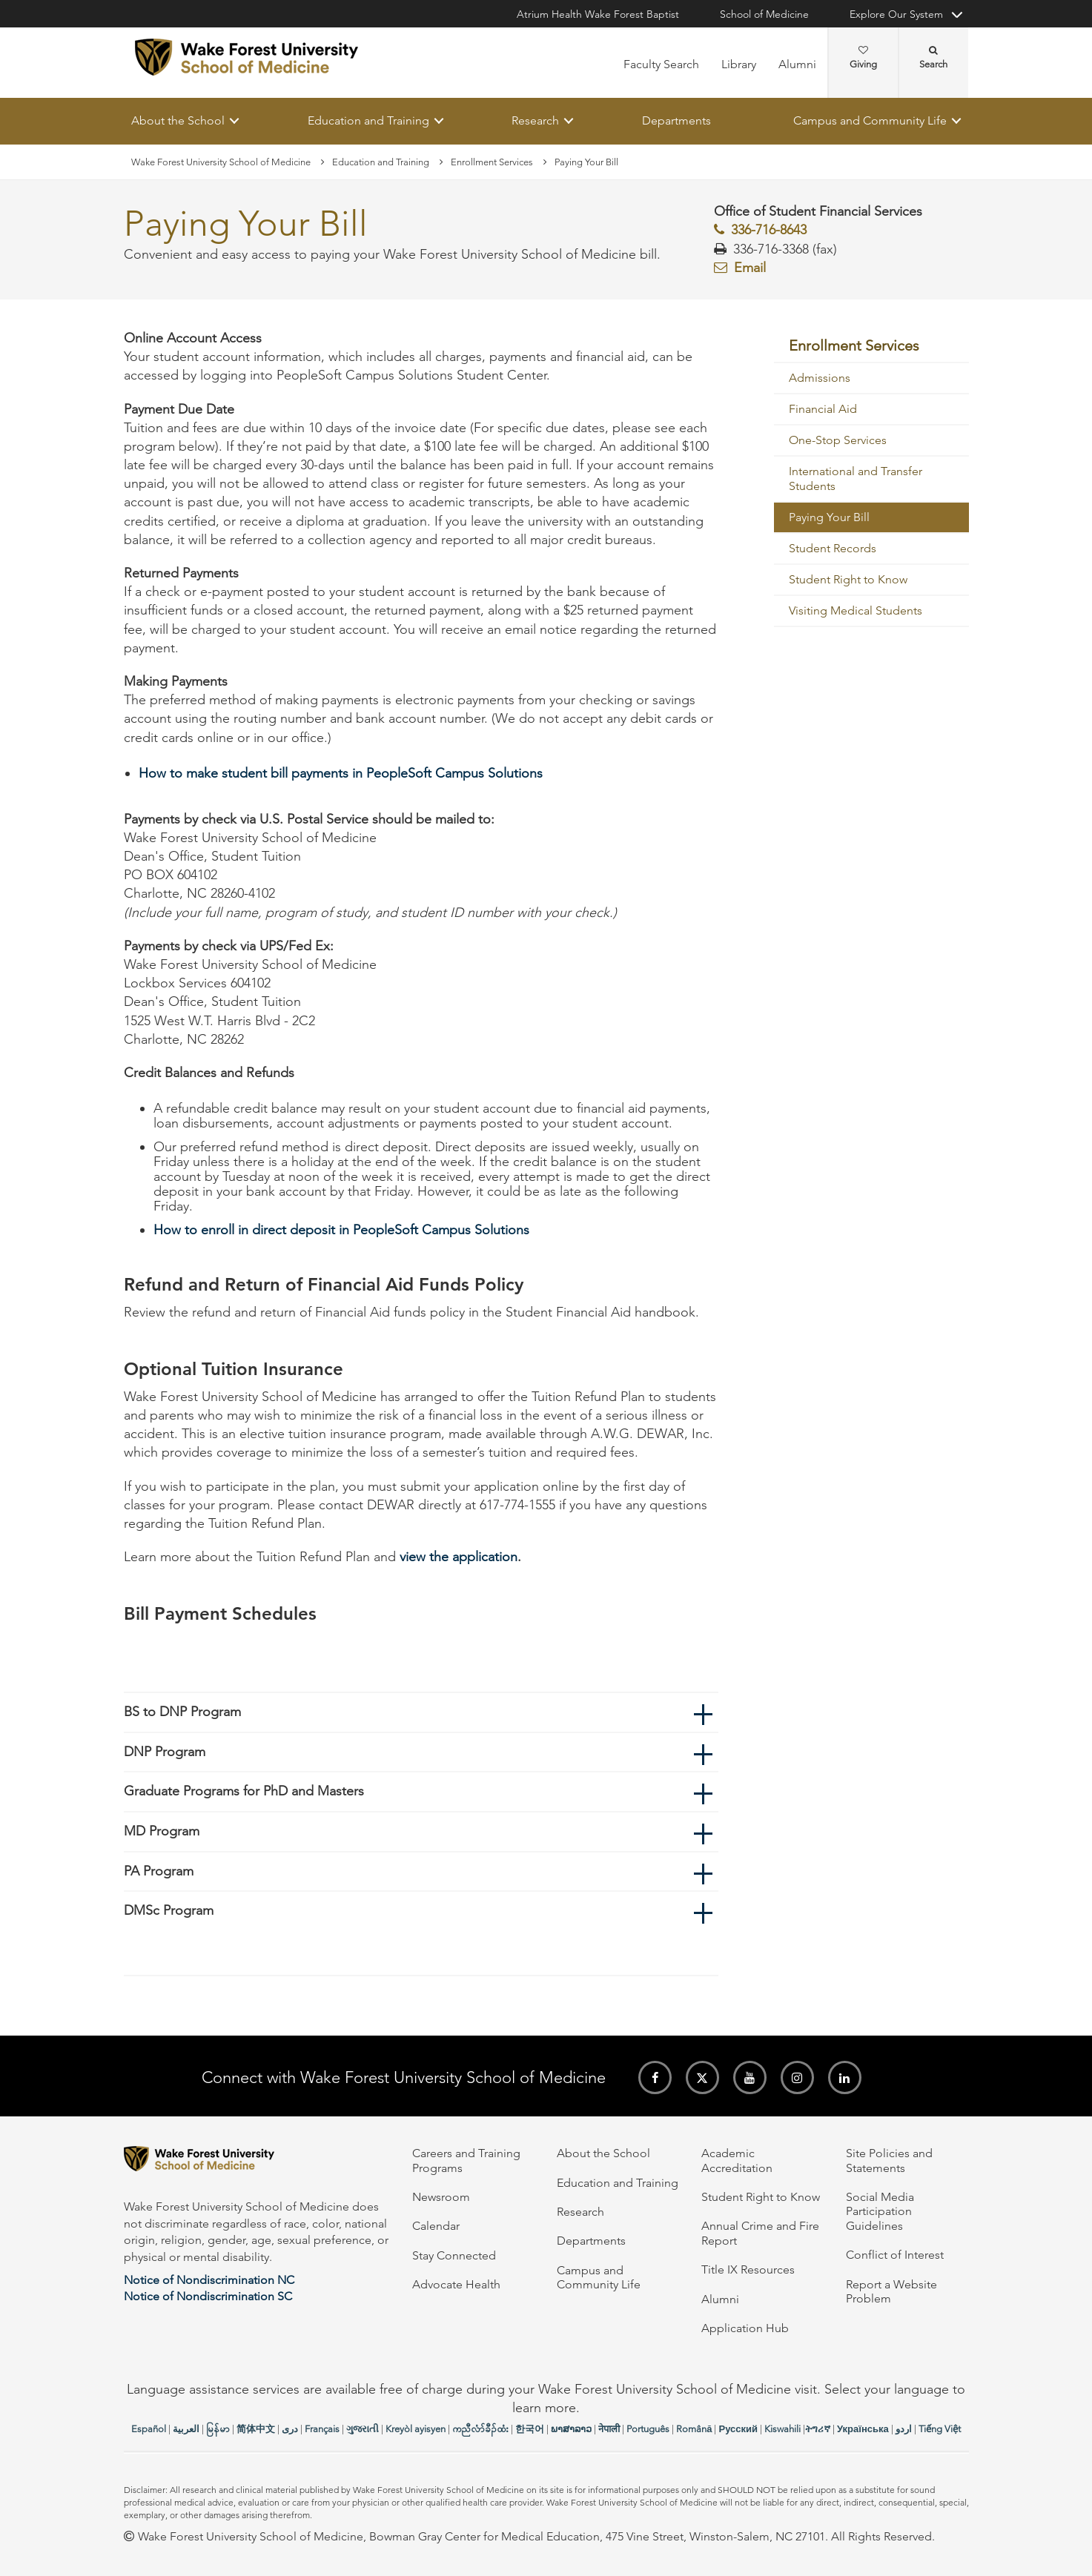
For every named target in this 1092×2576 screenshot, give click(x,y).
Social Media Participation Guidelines (880, 2211)
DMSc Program (169, 1911)
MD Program (161, 1831)
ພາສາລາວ (571, 2428)
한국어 (529, 2428)
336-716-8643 (769, 230)
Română (694, 2428)
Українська (863, 2428)
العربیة (186, 2428)
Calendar (436, 2226)
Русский (738, 2428)
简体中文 (255, 2428)
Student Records (832, 549)
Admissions (819, 378)
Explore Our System (896, 14)
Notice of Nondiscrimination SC (208, 2296)
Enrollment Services (492, 162)
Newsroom (441, 2197)
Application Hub (745, 2328)
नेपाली (609, 2428)
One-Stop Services (838, 441)
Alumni (797, 64)
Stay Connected (454, 2255)
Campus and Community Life (870, 120)
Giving (863, 58)
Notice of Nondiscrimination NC (209, 2280)
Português (647, 2428)
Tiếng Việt (940, 2428)
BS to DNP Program (182, 1712)
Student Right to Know (848, 580)
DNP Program (164, 1752)
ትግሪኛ (817, 2428)
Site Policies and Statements (889, 2160)
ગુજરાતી (362, 2428)
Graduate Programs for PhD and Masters (244, 1792)
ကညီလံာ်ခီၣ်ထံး (480, 2428)
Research (535, 120)
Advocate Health (456, 2284)
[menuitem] (871, 346)
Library (738, 64)
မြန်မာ (218, 2428)
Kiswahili (782, 2428)
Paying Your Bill (829, 518)
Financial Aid (823, 410)
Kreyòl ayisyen (415, 2428)
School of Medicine (764, 14)
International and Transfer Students (855, 479)
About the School (178, 120)
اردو (904, 2428)
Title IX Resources (748, 2269)
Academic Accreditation (736, 2160)
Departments (675, 120)
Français (322, 2428)
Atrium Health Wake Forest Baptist (598, 14)
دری (290, 2428)
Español (148, 2428)
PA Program (158, 1871)
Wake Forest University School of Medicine (221, 162)
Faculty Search (661, 64)
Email (750, 267)
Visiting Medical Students (855, 611)
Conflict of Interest (895, 2255)
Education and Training (367, 120)
